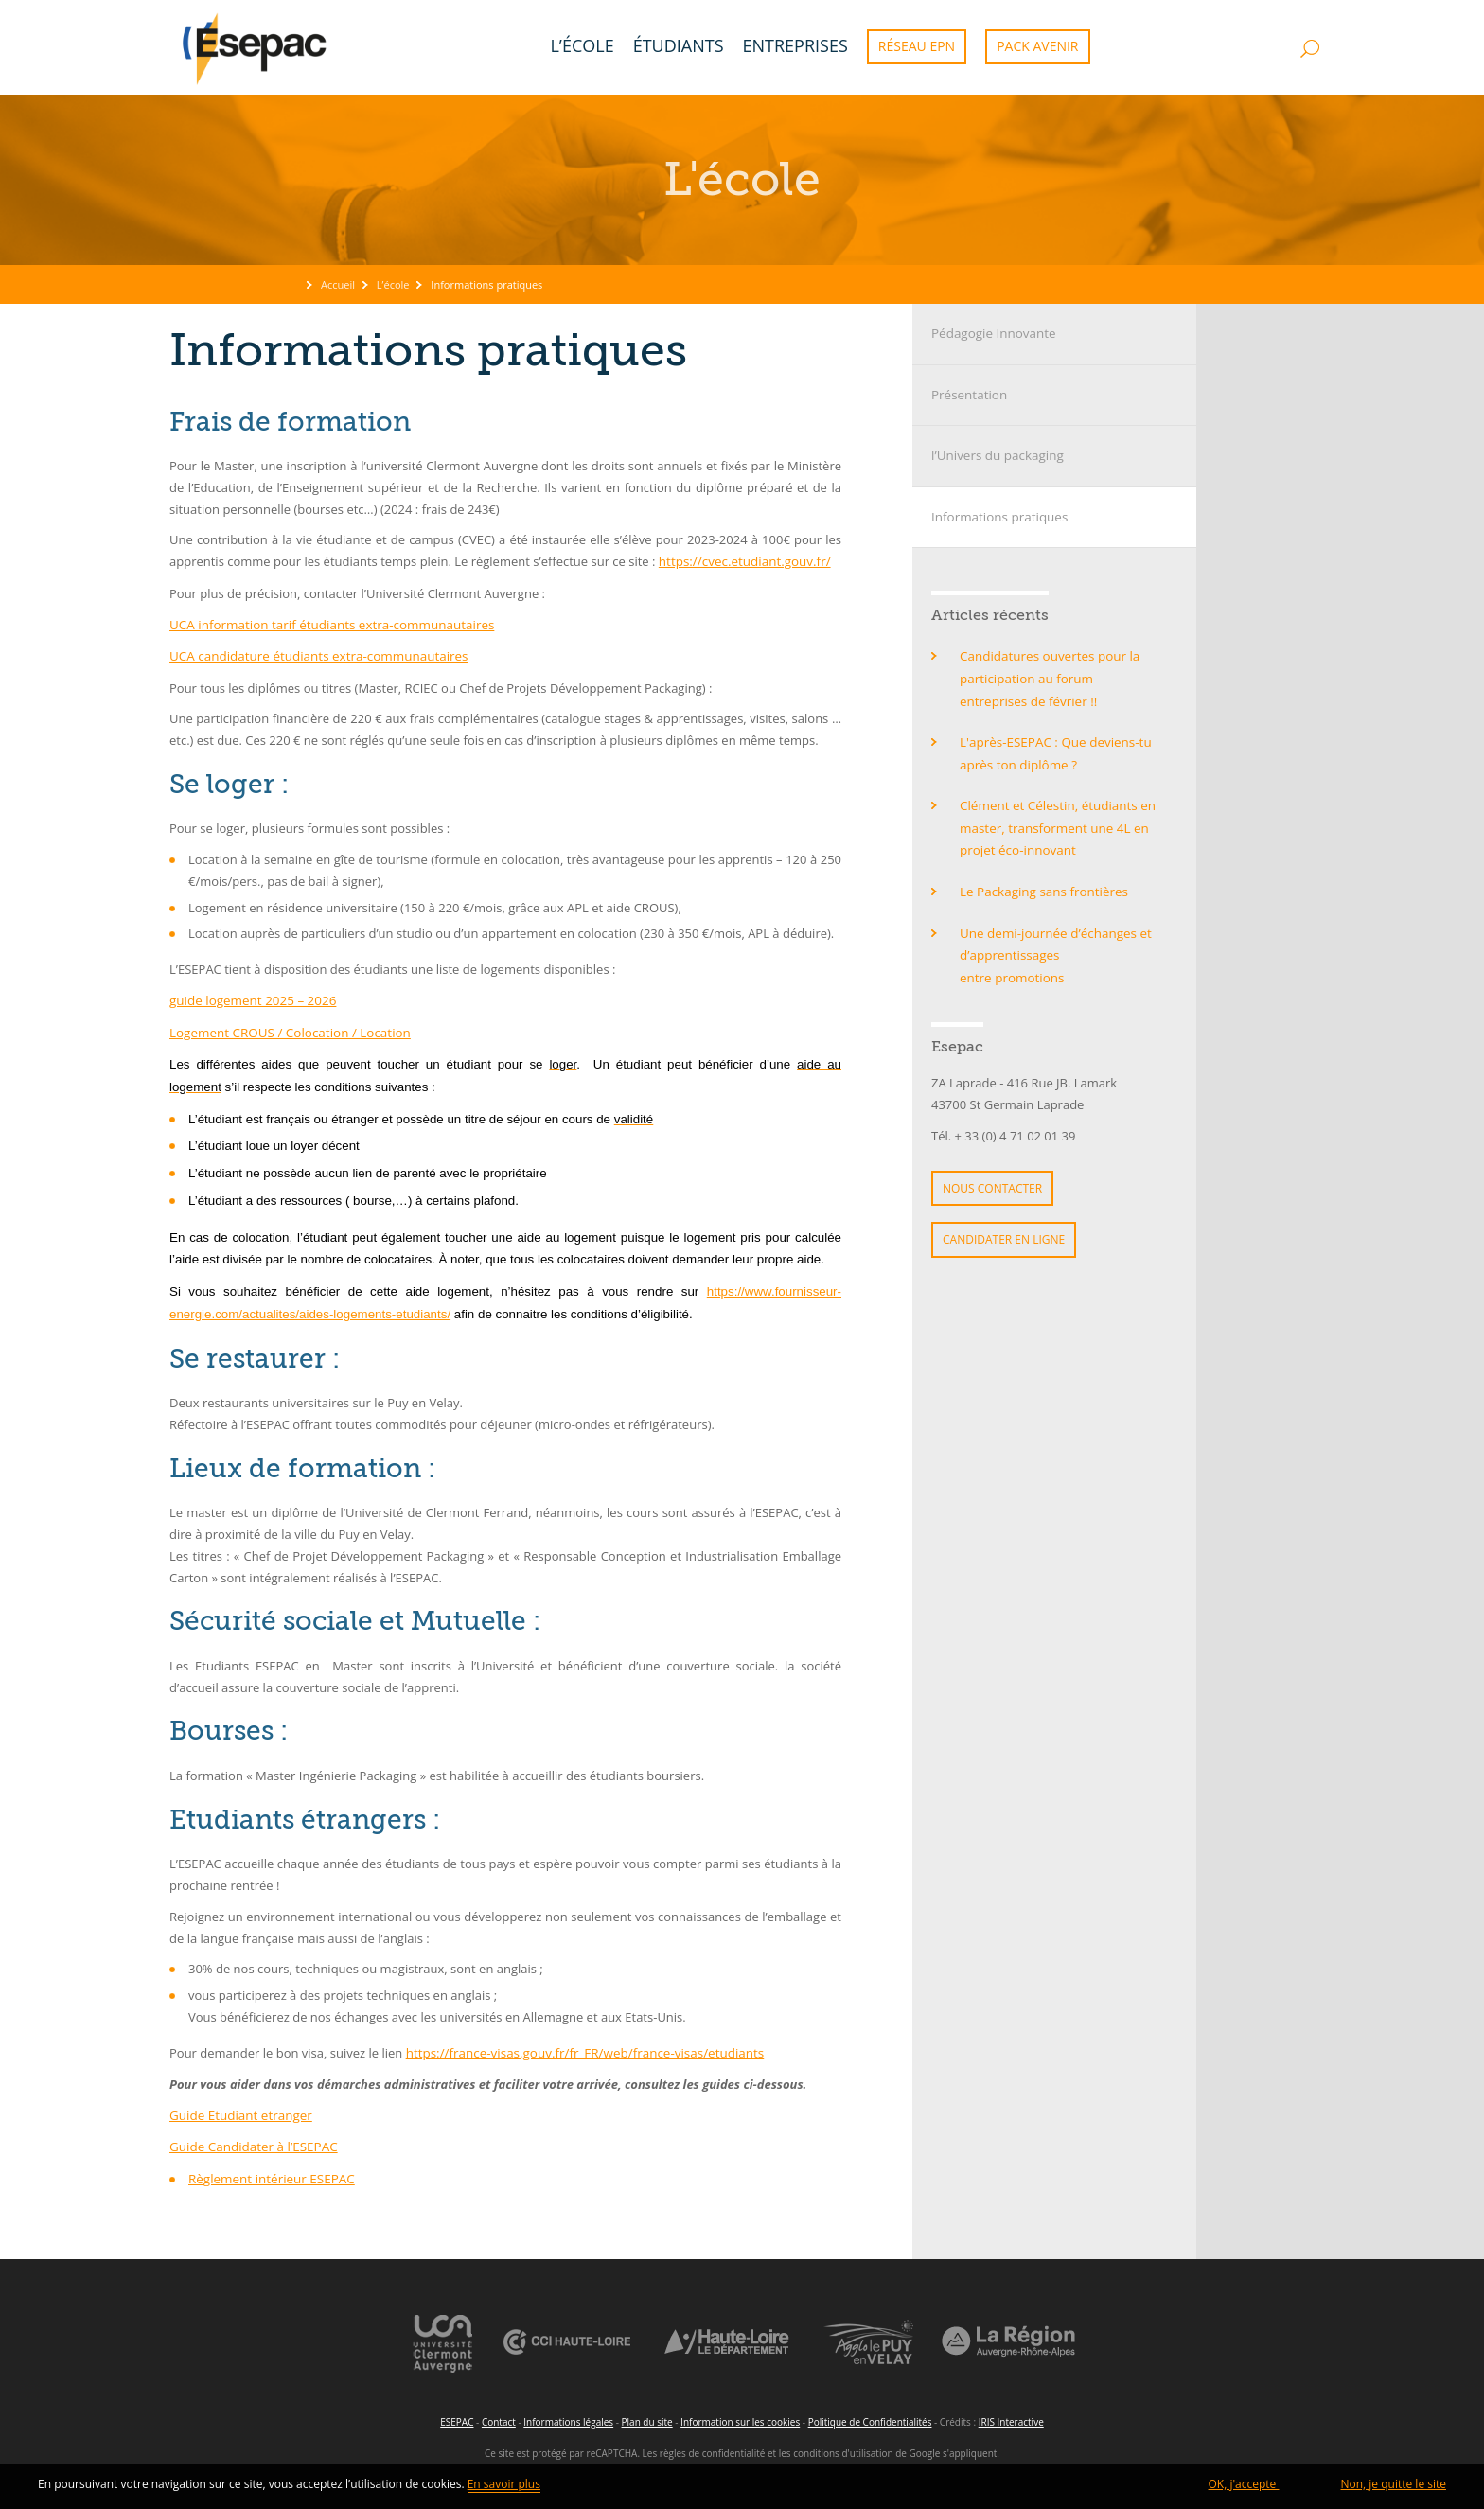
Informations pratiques (997, 513)
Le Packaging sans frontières (1041, 882)
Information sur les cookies (740, 2414)
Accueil (338, 284)
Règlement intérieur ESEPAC (268, 2173)
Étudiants (678, 45)
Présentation (967, 393)
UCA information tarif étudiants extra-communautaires (326, 623)
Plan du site (647, 2414)
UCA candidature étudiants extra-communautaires (313, 654)
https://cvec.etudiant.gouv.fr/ (742, 561)
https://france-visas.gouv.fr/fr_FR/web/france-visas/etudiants (579, 2049)
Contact (499, 2414)
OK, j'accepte (1244, 2488)
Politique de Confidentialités (870, 2414)
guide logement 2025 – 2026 (249, 998)
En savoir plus (504, 2488)
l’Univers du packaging (995, 454)
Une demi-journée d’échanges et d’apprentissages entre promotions (1052, 944)
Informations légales (568, 2414)
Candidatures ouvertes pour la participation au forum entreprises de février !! (1058, 675)
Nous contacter (992, 1175)
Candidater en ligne (1004, 1225)
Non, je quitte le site (1393, 2488)
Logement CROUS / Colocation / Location (285, 1028)
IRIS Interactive (1011, 2414)
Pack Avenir (1037, 46)
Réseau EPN (916, 46)
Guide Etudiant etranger (238, 2110)
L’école (581, 45)
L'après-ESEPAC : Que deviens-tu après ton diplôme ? (1052, 747)
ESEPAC (456, 2414)
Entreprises (795, 45)
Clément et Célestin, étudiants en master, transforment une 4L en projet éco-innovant (1054, 820)
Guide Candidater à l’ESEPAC (250, 2141)
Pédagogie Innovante (991, 333)
